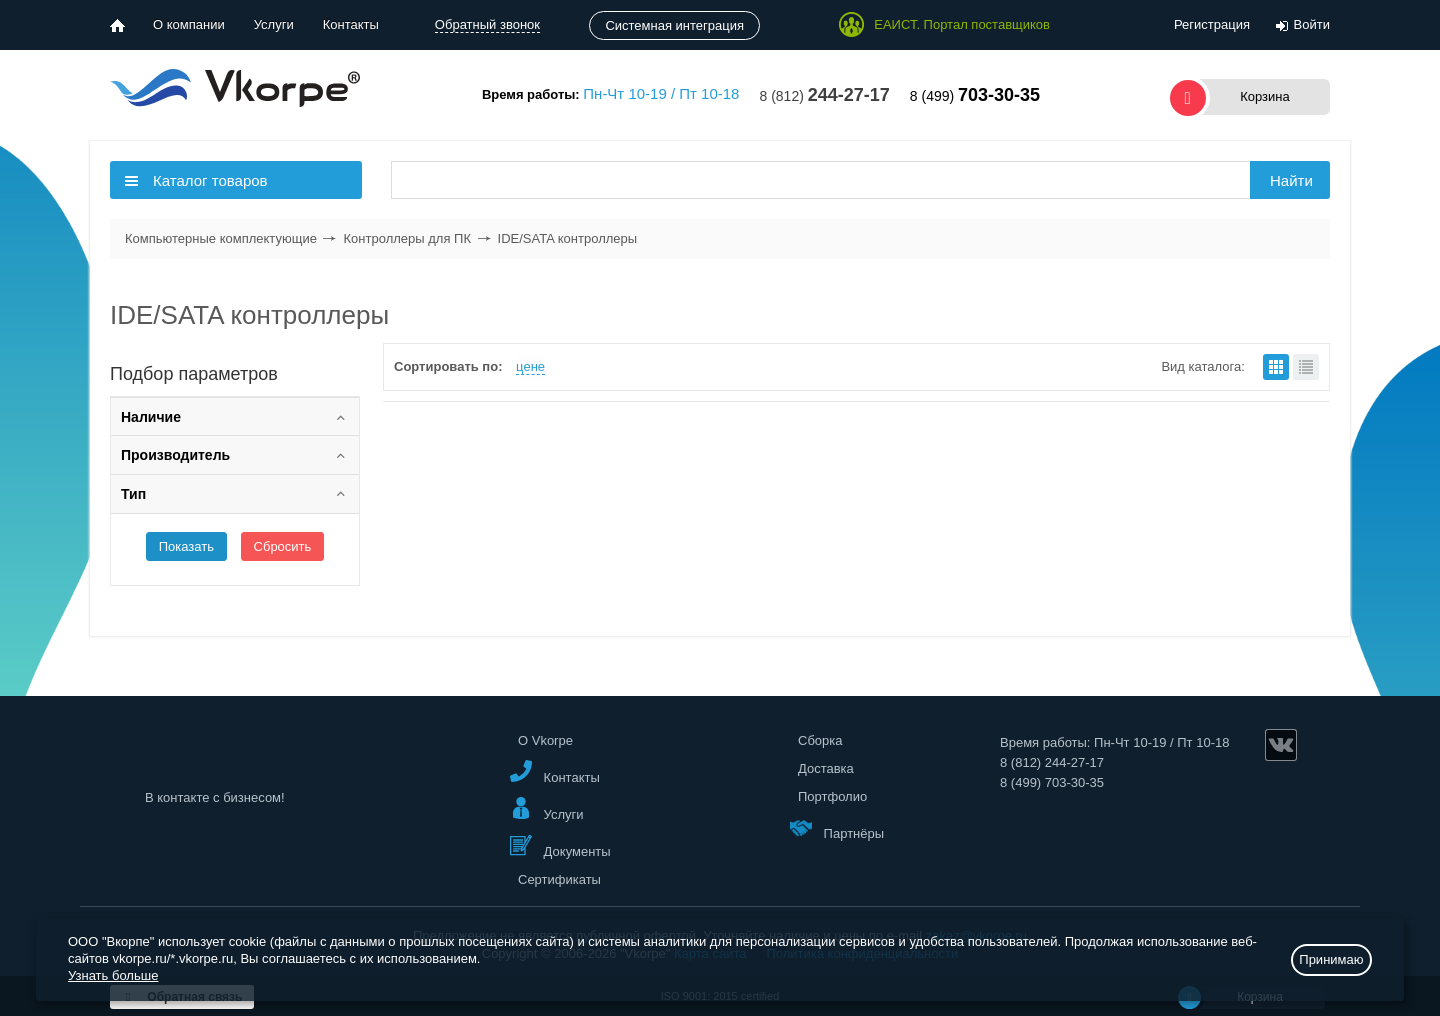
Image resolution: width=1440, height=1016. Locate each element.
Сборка (820, 740)
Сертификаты (559, 879)
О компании (189, 24)
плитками (1276, 367)
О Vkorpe (545, 740)
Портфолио (832, 796)
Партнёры (837, 828)
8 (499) (975, 96)
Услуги (274, 24)
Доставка (826, 768)
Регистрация (1212, 24)
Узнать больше (113, 975)
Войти (1312, 24)
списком (1306, 367)
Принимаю (1331, 959)
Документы (560, 846)
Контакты (351, 24)
